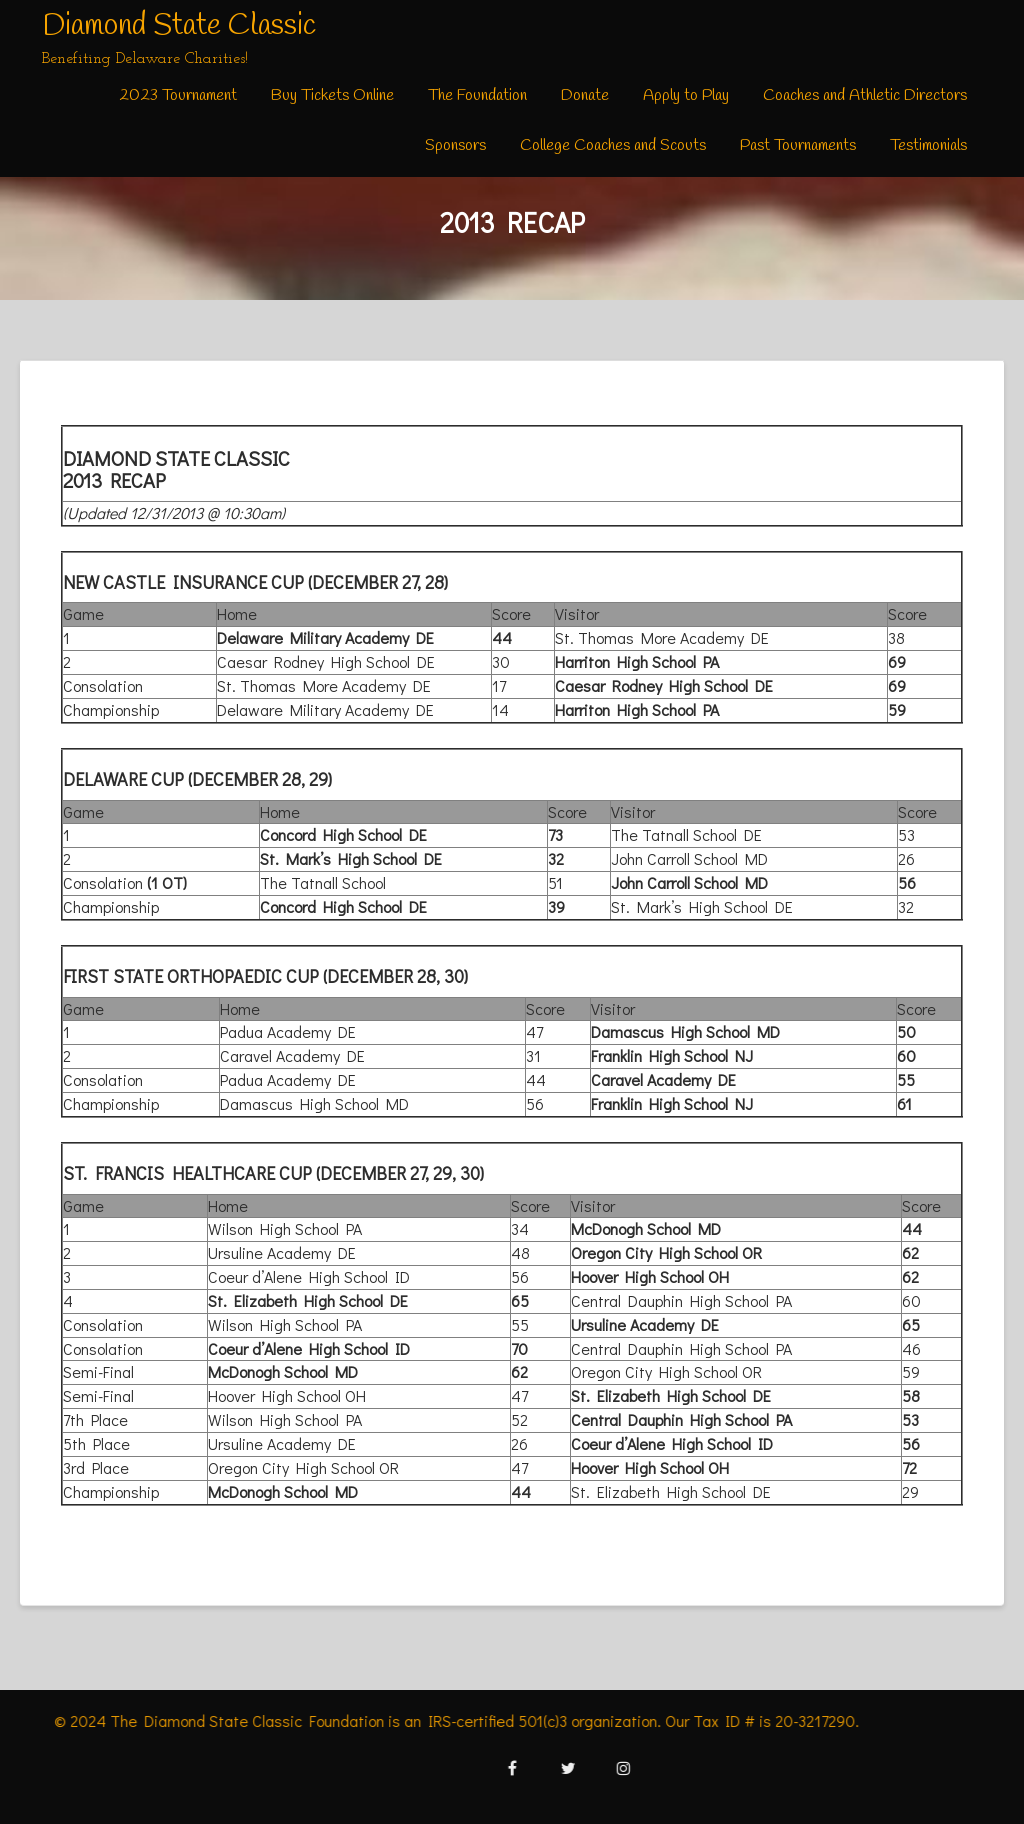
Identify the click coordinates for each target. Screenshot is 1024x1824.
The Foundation (477, 95)
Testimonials (928, 145)
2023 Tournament (178, 95)
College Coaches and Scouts (613, 145)
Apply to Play (686, 95)
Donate (585, 95)
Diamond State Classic (179, 26)
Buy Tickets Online (332, 95)
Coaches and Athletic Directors (865, 95)
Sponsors (455, 145)
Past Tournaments (798, 145)
